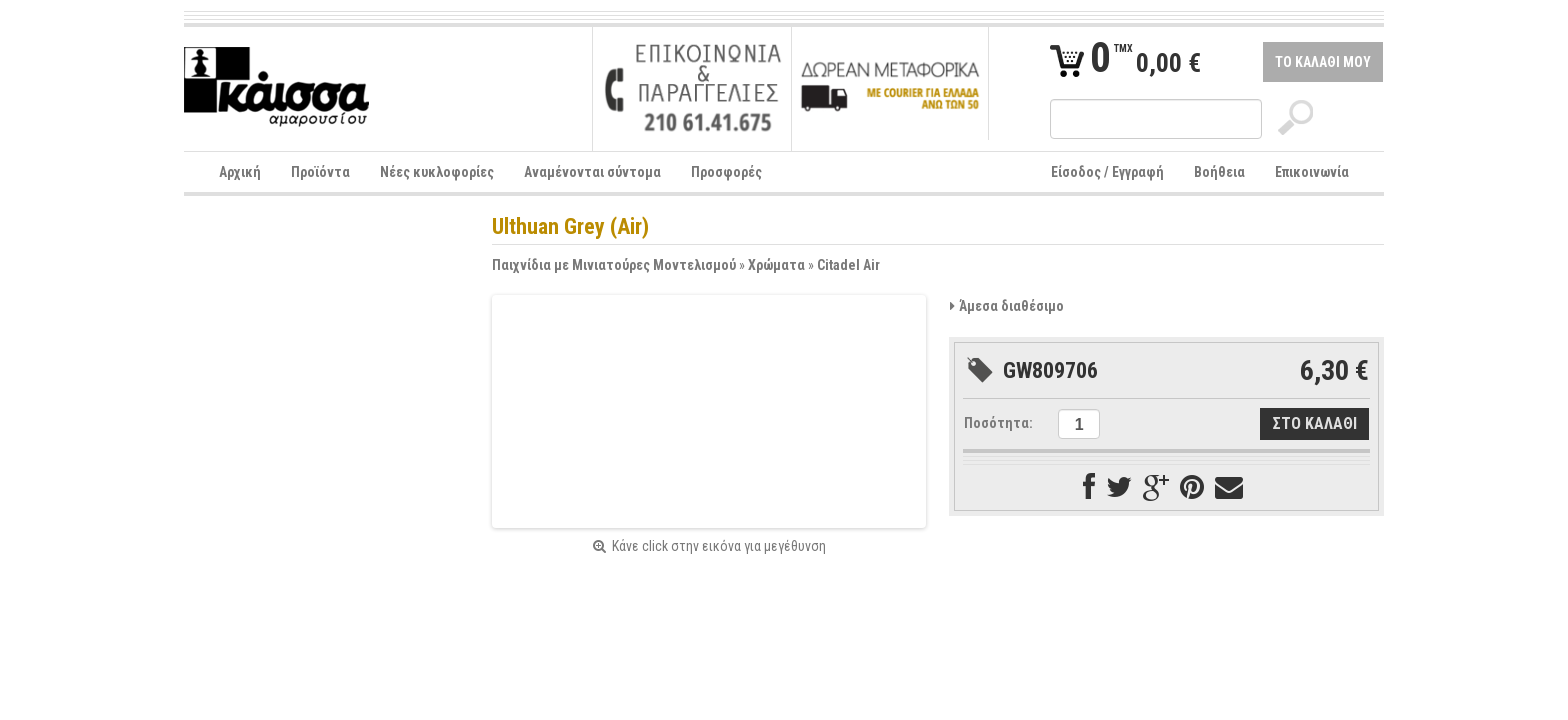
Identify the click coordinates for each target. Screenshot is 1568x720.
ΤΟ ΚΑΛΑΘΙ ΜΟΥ (1323, 62)
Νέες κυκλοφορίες (437, 172)
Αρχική (240, 172)
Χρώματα (776, 265)
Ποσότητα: (998, 423)
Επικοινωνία (1312, 172)
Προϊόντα (320, 172)
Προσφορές (726, 172)
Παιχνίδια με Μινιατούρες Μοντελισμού (614, 265)
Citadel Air (848, 265)
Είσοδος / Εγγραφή (1107, 172)
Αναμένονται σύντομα (592, 172)
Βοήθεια (1219, 172)
